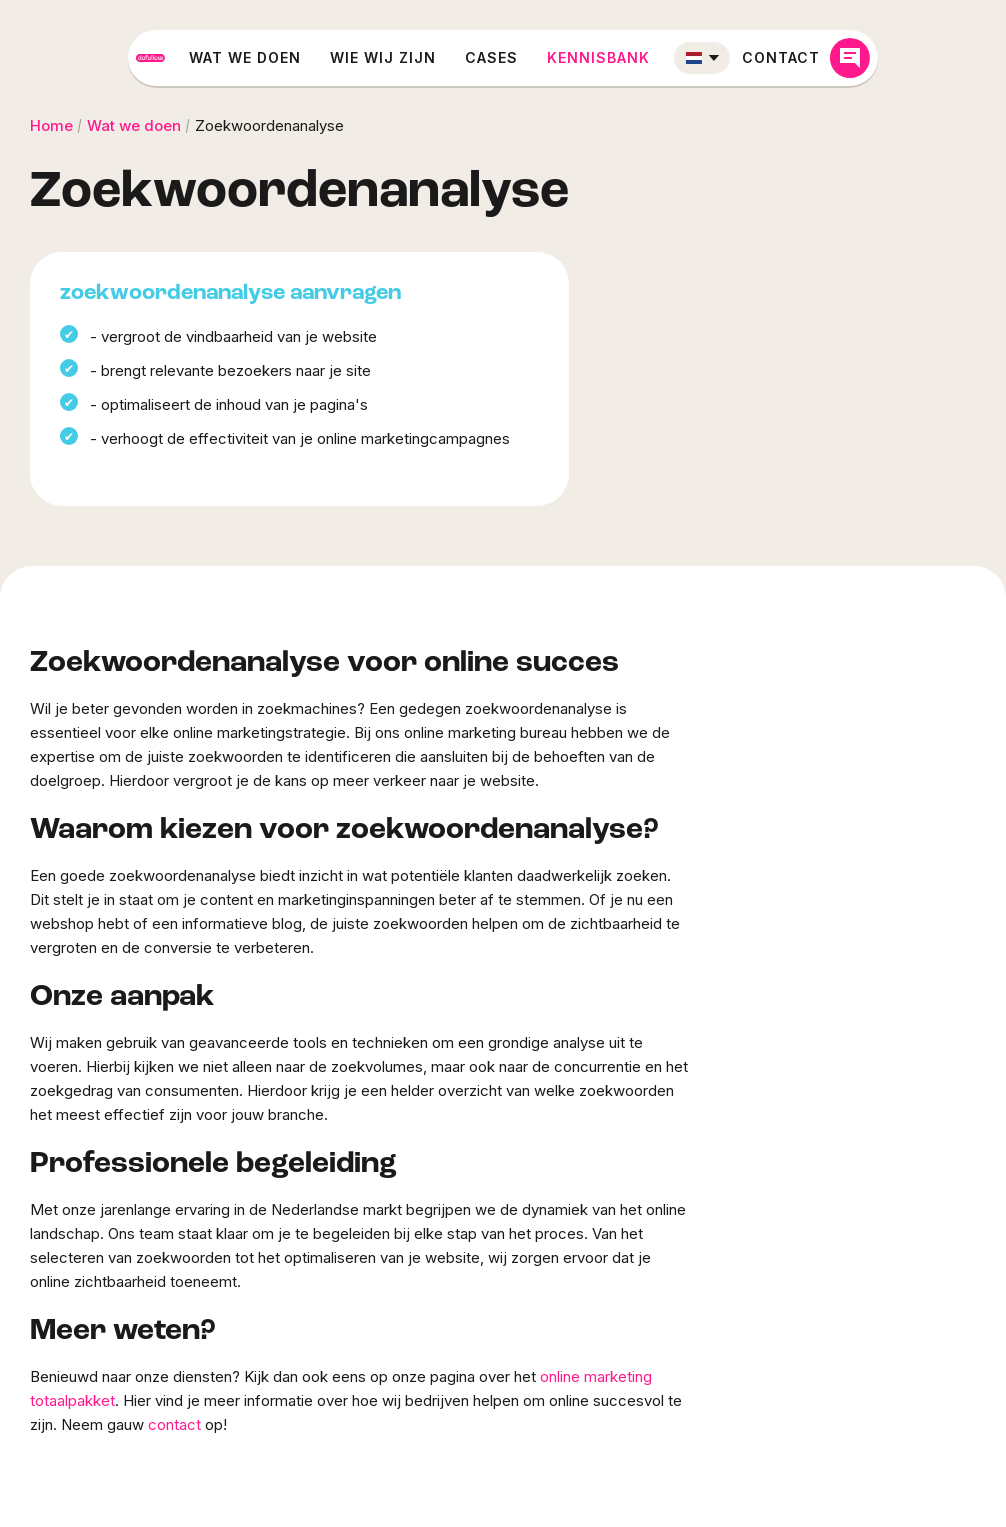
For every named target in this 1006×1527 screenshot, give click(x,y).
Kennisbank (668, 57)
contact (174, 1424)
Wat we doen (315, 57)
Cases (561, 57)
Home (51, 125)
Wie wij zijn (453, 57)
